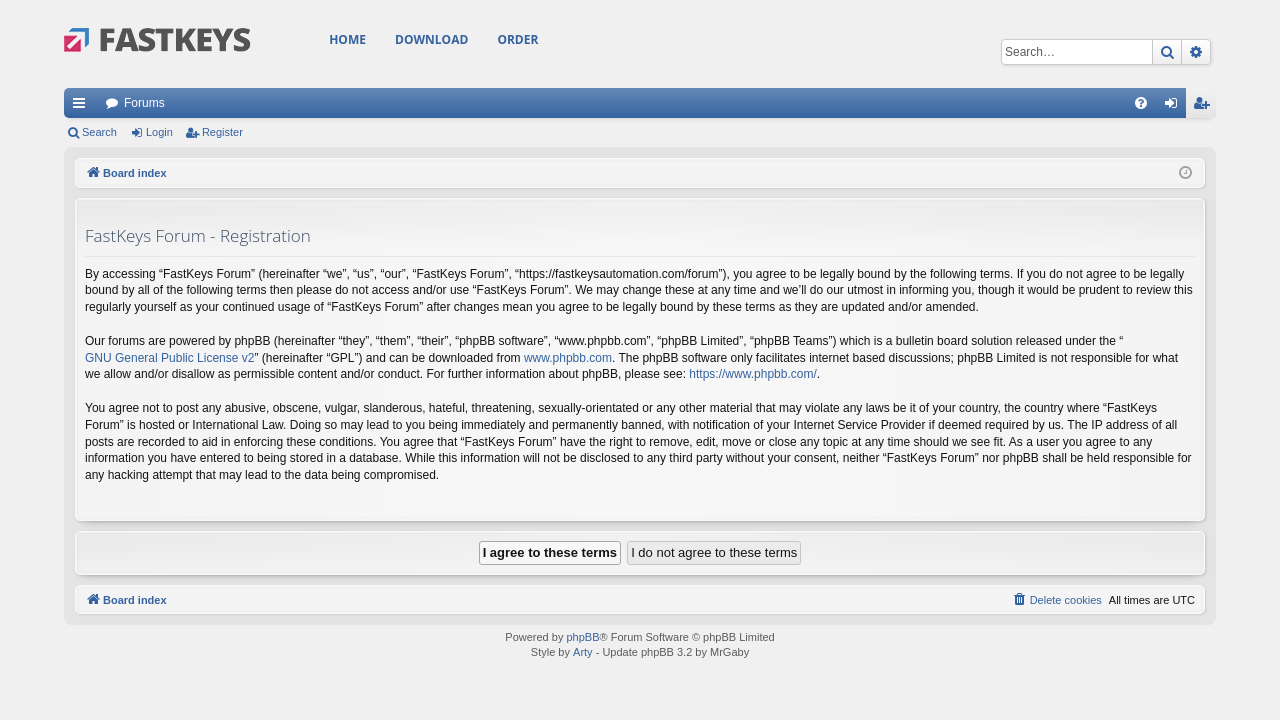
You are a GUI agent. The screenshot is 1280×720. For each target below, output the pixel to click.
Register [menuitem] (1205, 107)
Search (99, 132)
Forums (144, 103)
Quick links (83, 107)
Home (347, 39)
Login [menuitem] (1175, 107)
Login (159, 132)
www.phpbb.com (568, 358)
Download (431, 39)
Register (222, 132)
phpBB (582, 637)
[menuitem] (1141, 103)
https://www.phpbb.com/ (752, 374)
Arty (583, 652)
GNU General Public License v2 (169, 358)
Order (517, 39)
